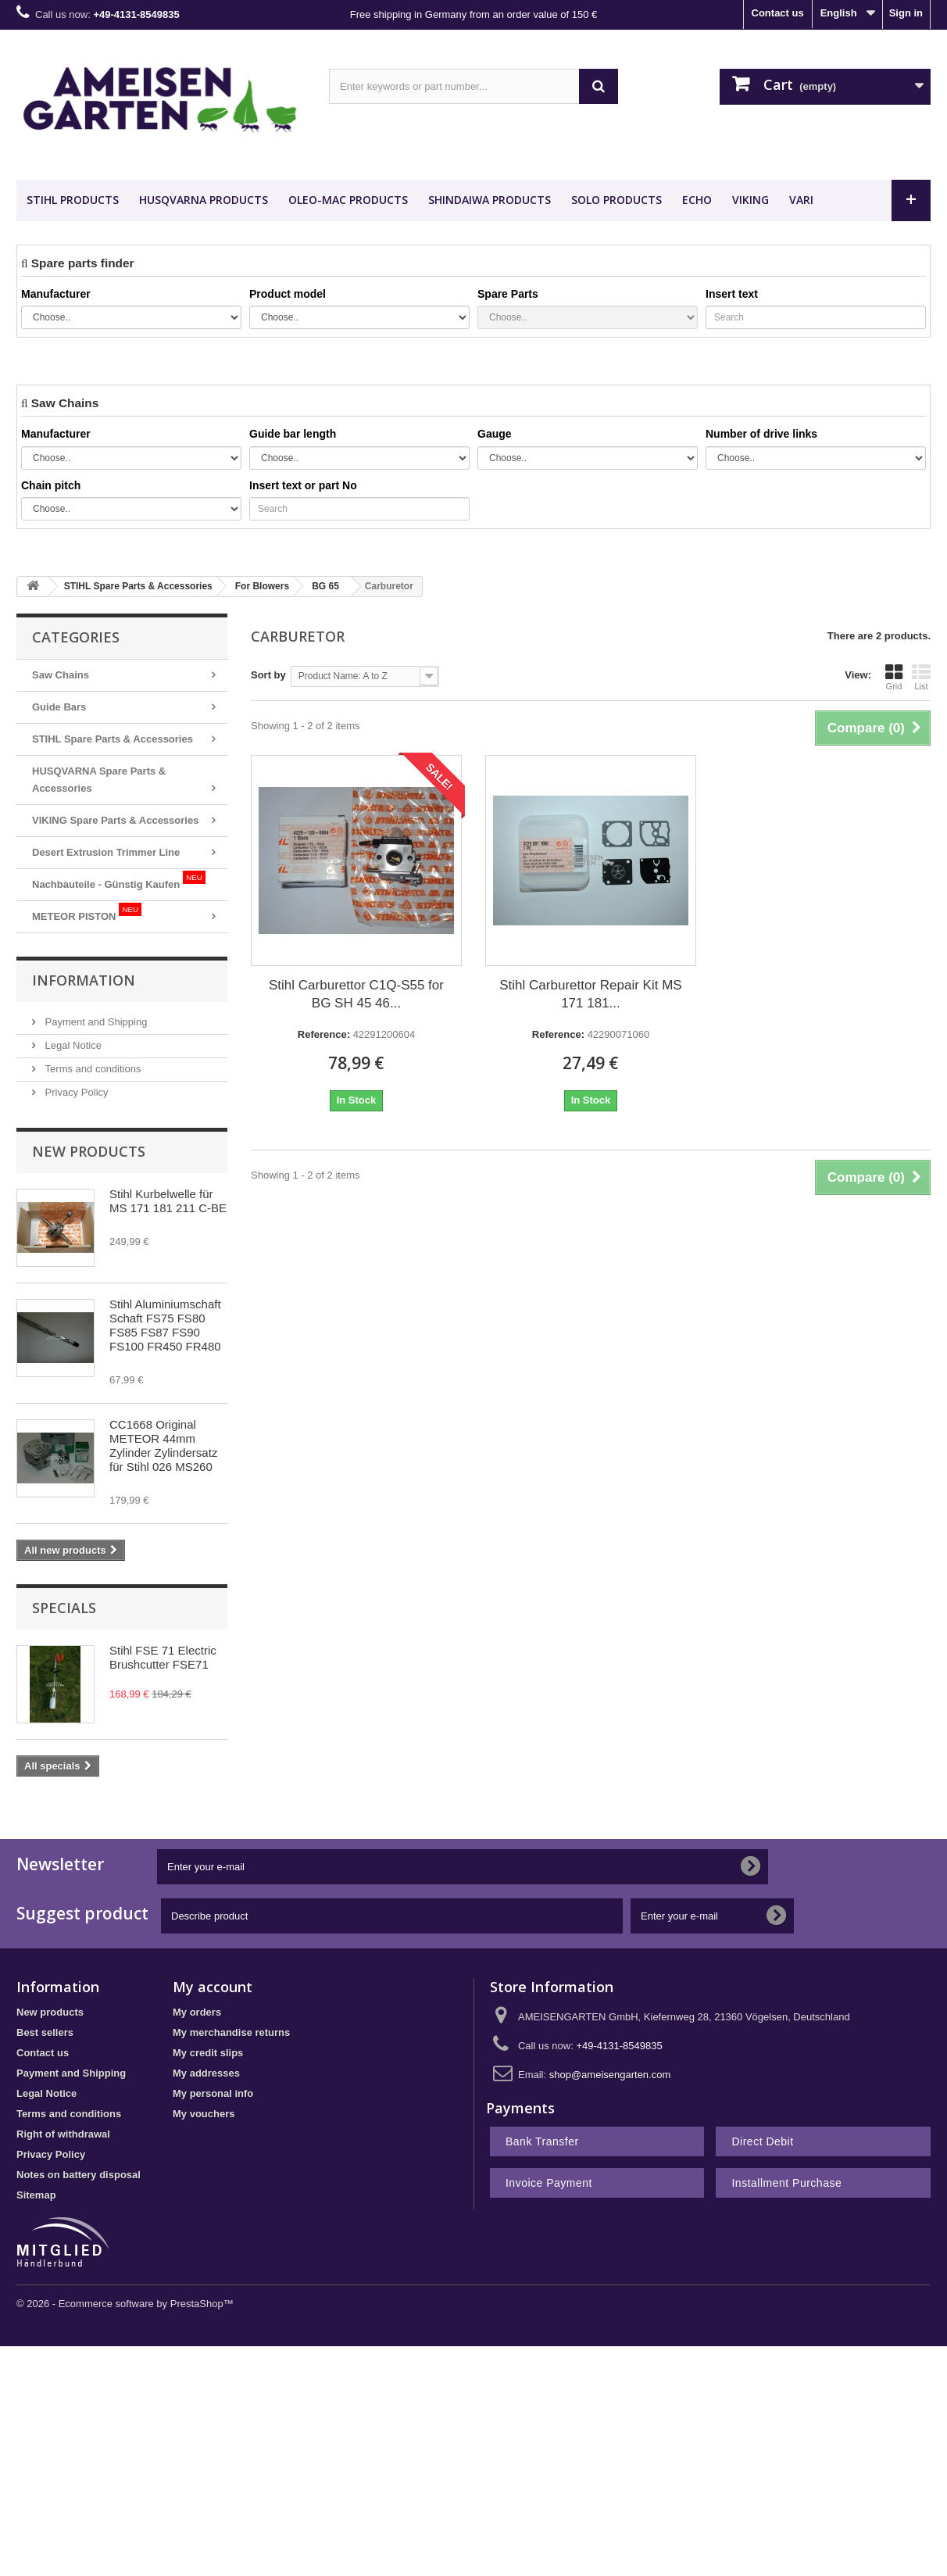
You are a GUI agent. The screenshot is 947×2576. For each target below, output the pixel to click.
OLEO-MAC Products (348, 199)
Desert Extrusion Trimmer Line (106, 852)
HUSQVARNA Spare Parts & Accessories (99, 779)
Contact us (778, 13)
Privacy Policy (75, 1092)
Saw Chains (60, 675)
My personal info (213, 2093)
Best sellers (44, 2032)
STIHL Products (73, 199)
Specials (64, 1607)
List (921, 677)
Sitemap (36, 2195)
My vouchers (203, 2114)
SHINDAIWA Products (489, 199)
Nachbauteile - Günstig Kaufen (118, 880)
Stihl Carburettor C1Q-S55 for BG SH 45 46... (356, 994)
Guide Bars (59, 707)
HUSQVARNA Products (203, 199)
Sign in (906, 13)
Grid (893, 677)
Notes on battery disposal (78, 2175)
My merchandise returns (231, 2032)
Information (83, 980)
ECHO (697, 199)
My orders (197, 2012)
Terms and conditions (91, 1069)
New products (88, 1151)
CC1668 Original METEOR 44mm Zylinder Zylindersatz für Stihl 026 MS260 (163, 1445)
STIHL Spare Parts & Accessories (112, 739)
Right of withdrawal (63, 2134)
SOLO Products (616, 199)
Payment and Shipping (94, 1022)
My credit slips (208, 2053)
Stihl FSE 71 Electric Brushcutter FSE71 (162, 1657)
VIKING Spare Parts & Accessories (115, 820)
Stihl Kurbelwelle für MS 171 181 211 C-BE (168, 1201)
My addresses (206, 2073)
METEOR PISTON (86, 912)
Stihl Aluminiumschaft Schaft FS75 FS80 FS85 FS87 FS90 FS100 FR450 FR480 (165, 1325)
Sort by (268, 675)
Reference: (324, 1034)
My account (212, 1986)
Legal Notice (72, 1045)
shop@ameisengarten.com (610, 2074)
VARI (801, 199)
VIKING (750, 199)
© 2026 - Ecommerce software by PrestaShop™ (125, 2303)
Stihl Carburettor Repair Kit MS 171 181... (590, 994)
